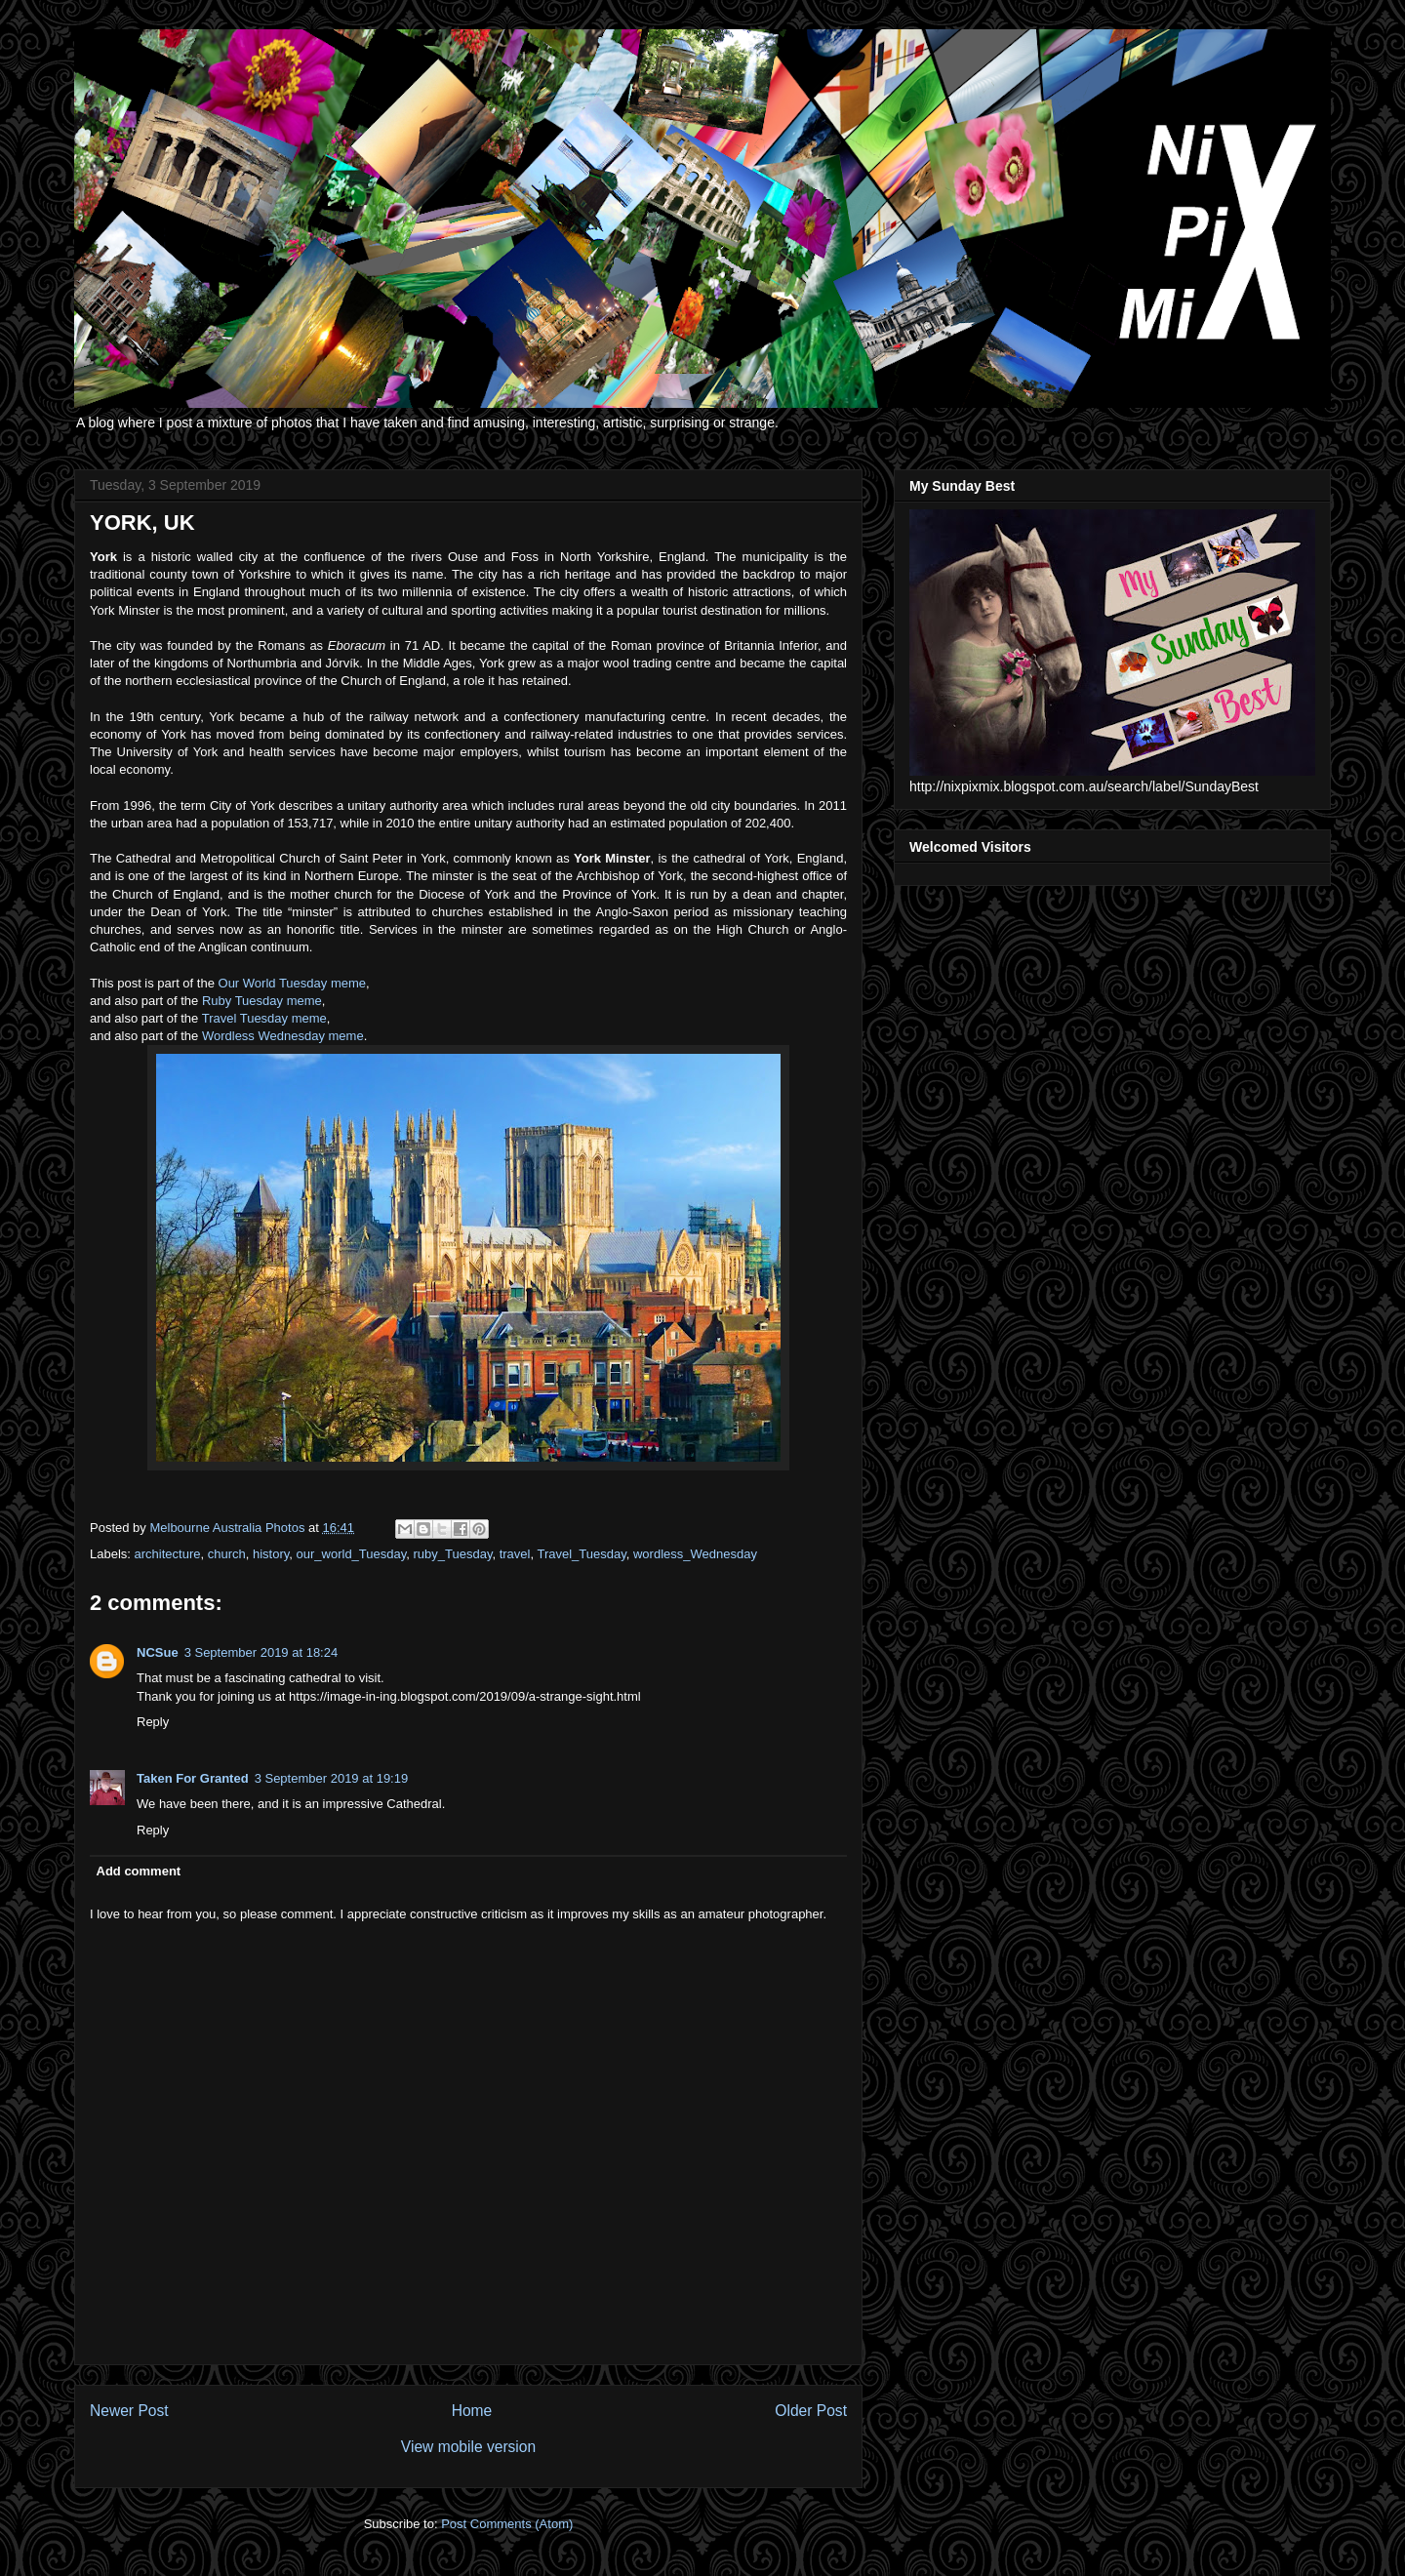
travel (515, 1554)
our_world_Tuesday (352, 1554)
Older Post (811, 2410)
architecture (168, 1554)
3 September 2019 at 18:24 (261, 1652)
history (271, 1554)
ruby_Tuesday (453, 1554)
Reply (153, 1721)
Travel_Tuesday (581, 1554)
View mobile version (468, 2446)
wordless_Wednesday (695, 1554)
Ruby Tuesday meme (262, 1000)
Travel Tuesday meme (264, 1018)
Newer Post (129, 2410)
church (227, 1554)
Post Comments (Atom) (507, 2523)
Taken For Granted (193, 1778)
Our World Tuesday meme (292, 983)
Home (472, 2410)
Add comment (139, 1871)
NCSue (158, 1652)
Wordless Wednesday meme (283, 1035)
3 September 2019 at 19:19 (332, 1778)
